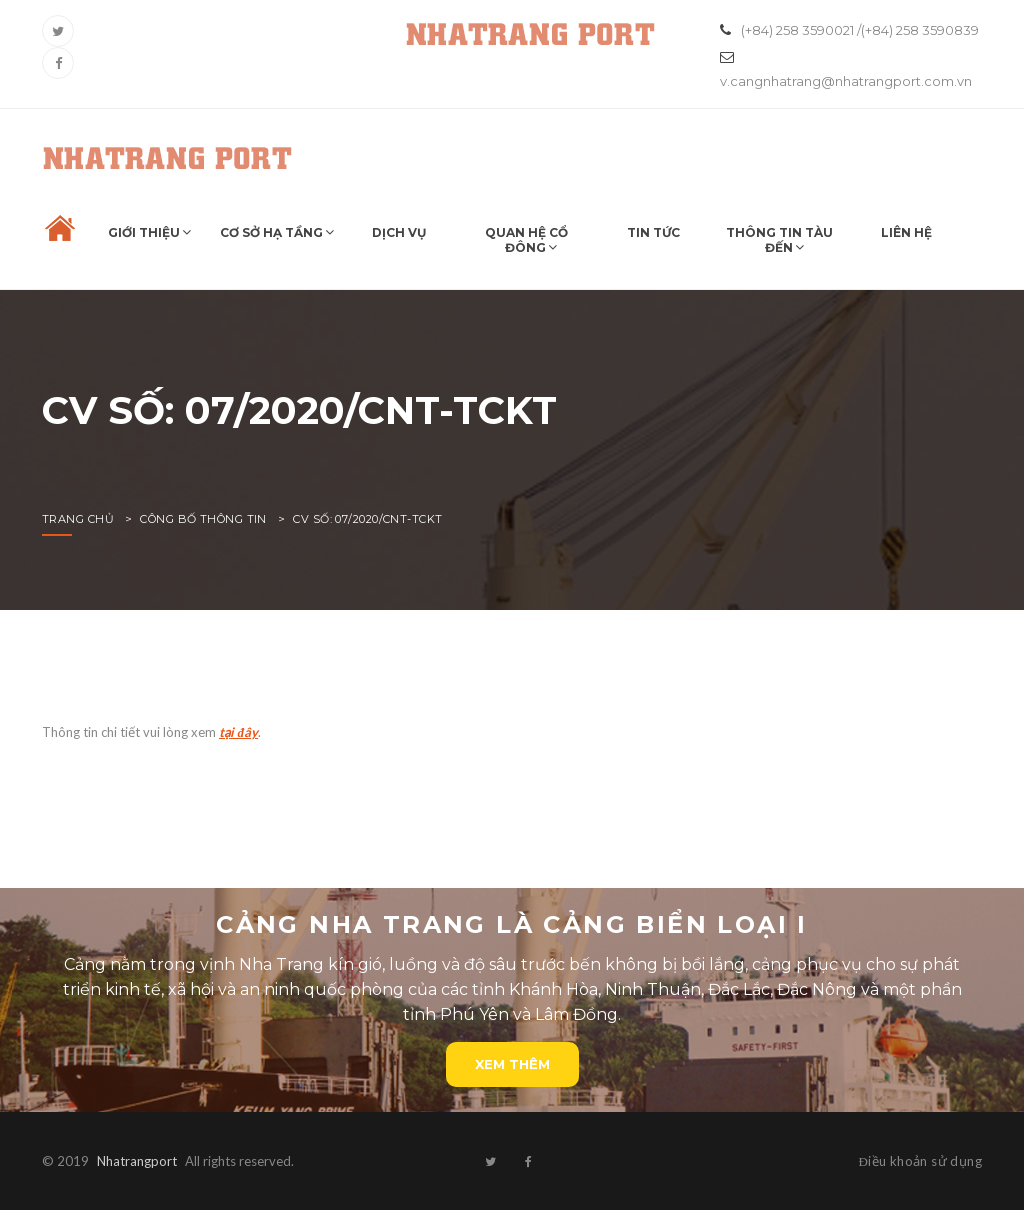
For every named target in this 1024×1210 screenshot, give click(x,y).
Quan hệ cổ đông (526, 240)
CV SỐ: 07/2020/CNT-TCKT (367, 519)
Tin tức (653, 232)
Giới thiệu (144, 232)
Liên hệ (906, 232)
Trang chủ (78, 519)
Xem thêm (512, 1064)
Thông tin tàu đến (779, 240)
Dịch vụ (399, 232)
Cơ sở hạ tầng (271, 232)
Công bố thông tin (203, 519)
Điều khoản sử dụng (920, 1161)
